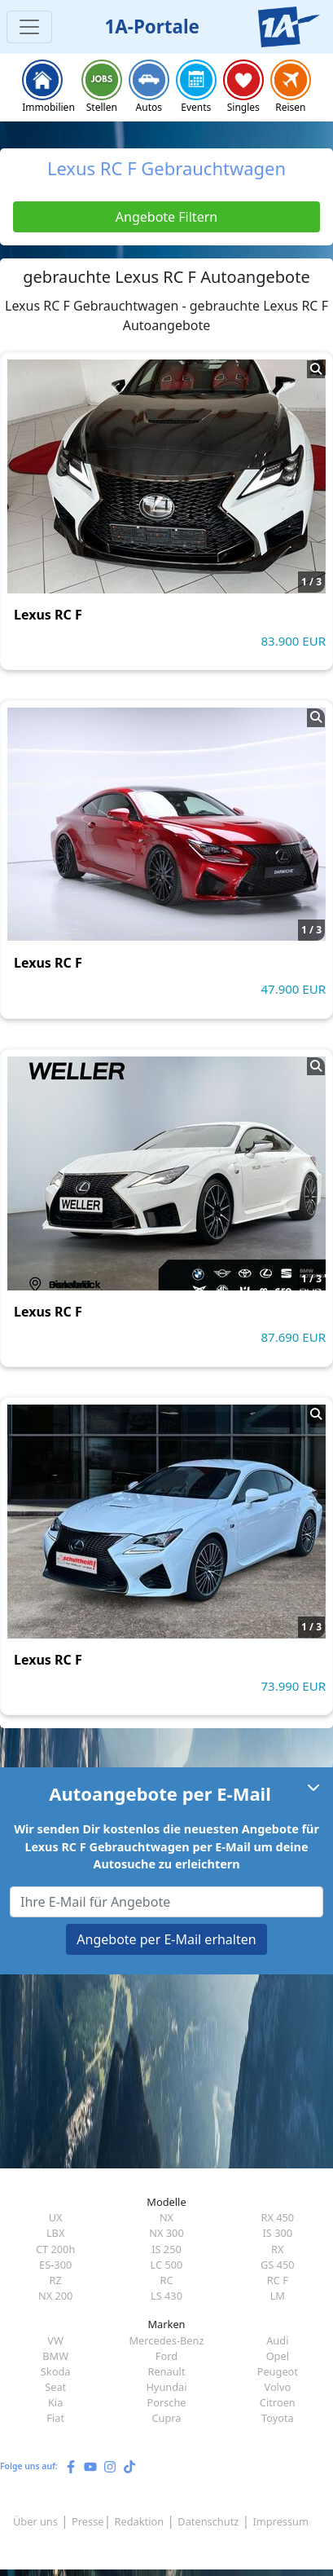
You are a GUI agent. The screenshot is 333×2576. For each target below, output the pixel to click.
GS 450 (278, 2264)
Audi (277, 2340)
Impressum (280, 2521)
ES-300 (55, 2264)
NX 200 (55, 2295)
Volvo (277, 2387)
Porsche (166, 2402)
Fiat (55, 2418)
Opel (277, 2356)
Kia (55, 2402)
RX (277, 2249)
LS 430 (166, 2295)
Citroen (278, 2402)
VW (55, 2340)
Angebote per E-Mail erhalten (166, 1939)
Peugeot (277, 2371)
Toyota (277, 2418)
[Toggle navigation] (29, 27)
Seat (55, 2387)
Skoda (56, 2371)
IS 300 (277, 2232)
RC (166, 2280)
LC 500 (167, 2264)
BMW (55, 2356)
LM (277, 2295)
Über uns (35, 2521)
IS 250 (166, 2249)
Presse (87, 2521)
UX (56, 2217)
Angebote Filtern (166, 217)
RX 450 (277, 2217)
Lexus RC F (48, 615)
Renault (166, 2371)
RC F (277, 2280)
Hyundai (166, 2387)
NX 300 (166, 2232)
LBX (55, 2232)
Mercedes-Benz (166, 2340)
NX (166, 2217)
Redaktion (139, 2521)
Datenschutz (208, 2521)
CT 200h (55, 2249)
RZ (56, 2280)
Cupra (166, 2418)
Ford (166, 2356)
